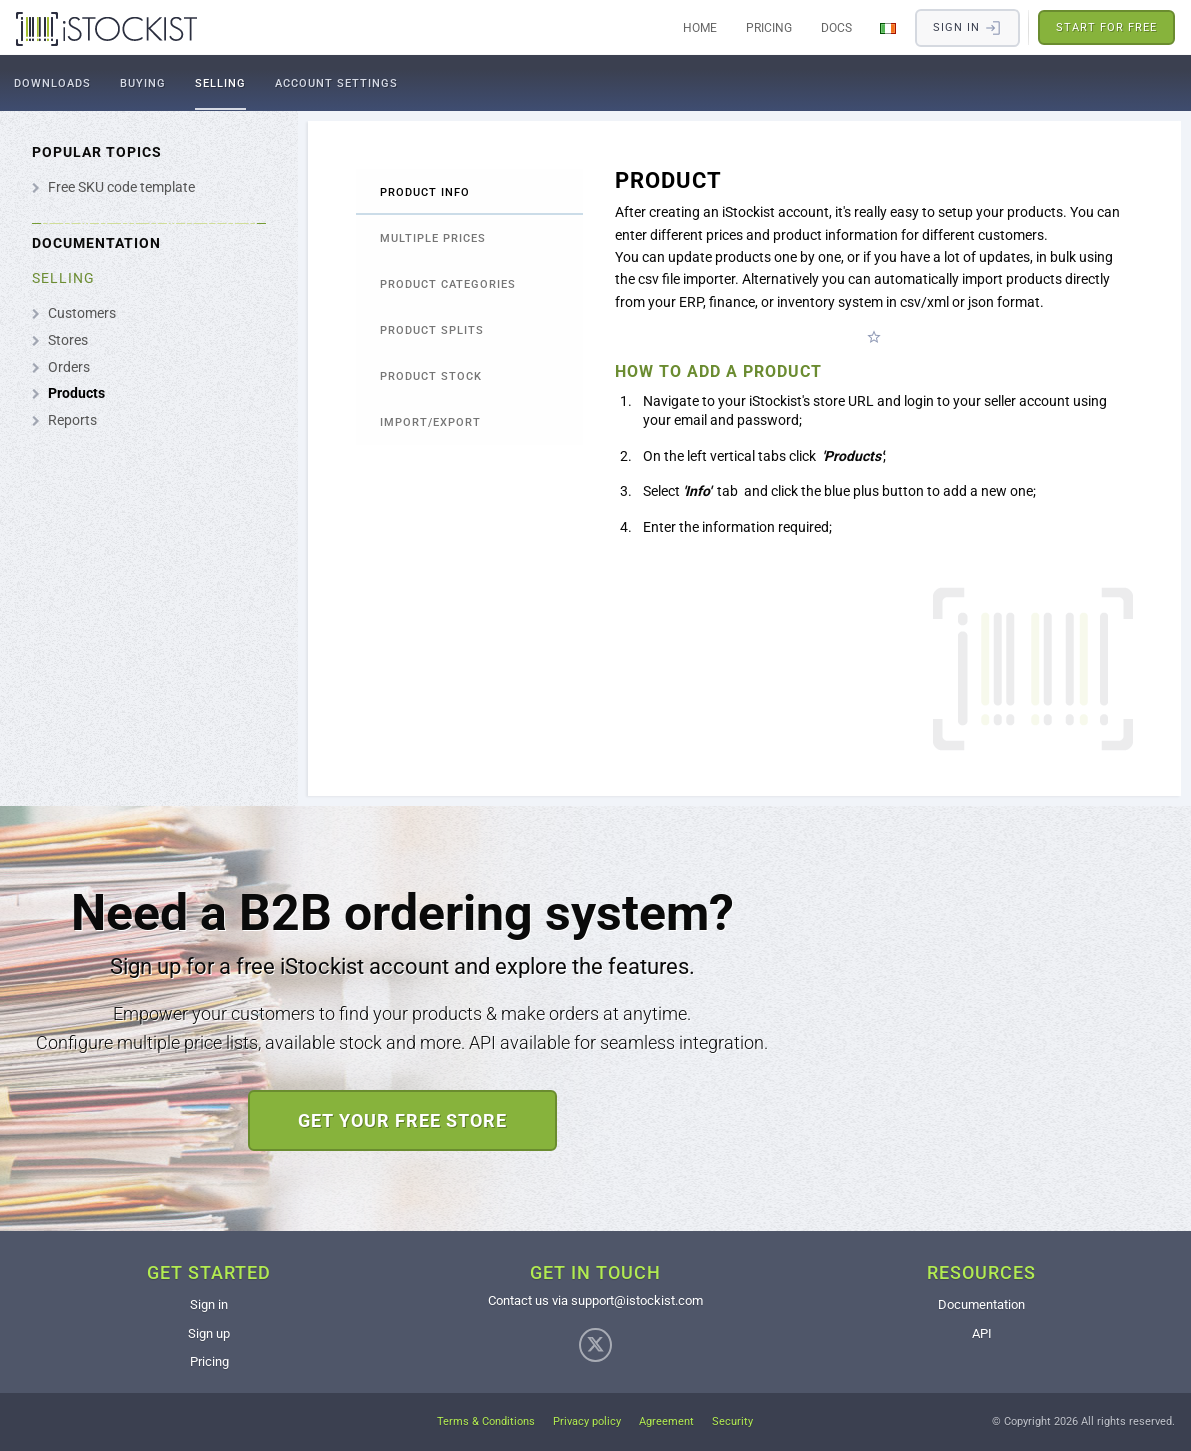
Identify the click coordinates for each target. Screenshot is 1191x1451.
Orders (69, 367)
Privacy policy (587, 1421)
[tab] (469, 192)
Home (700, 28)
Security (732, 1421)
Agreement (666, 1421)
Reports (72, 420)
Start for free (1106, 27)
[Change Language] (888, 28)
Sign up (209, 1333)
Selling (220, 83)
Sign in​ (967, 28)
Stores (68, 340)
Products (76, 393)
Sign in (209, 1304)
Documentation (981, 1304)
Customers (82, 313)
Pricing (769, 28)
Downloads (52, 83)
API (982, 1333)
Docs (836, 28)
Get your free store (402, 1120)
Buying (143, 83)
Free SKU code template (121, 187)
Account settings (336, 83)
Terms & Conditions (486, 1421)
